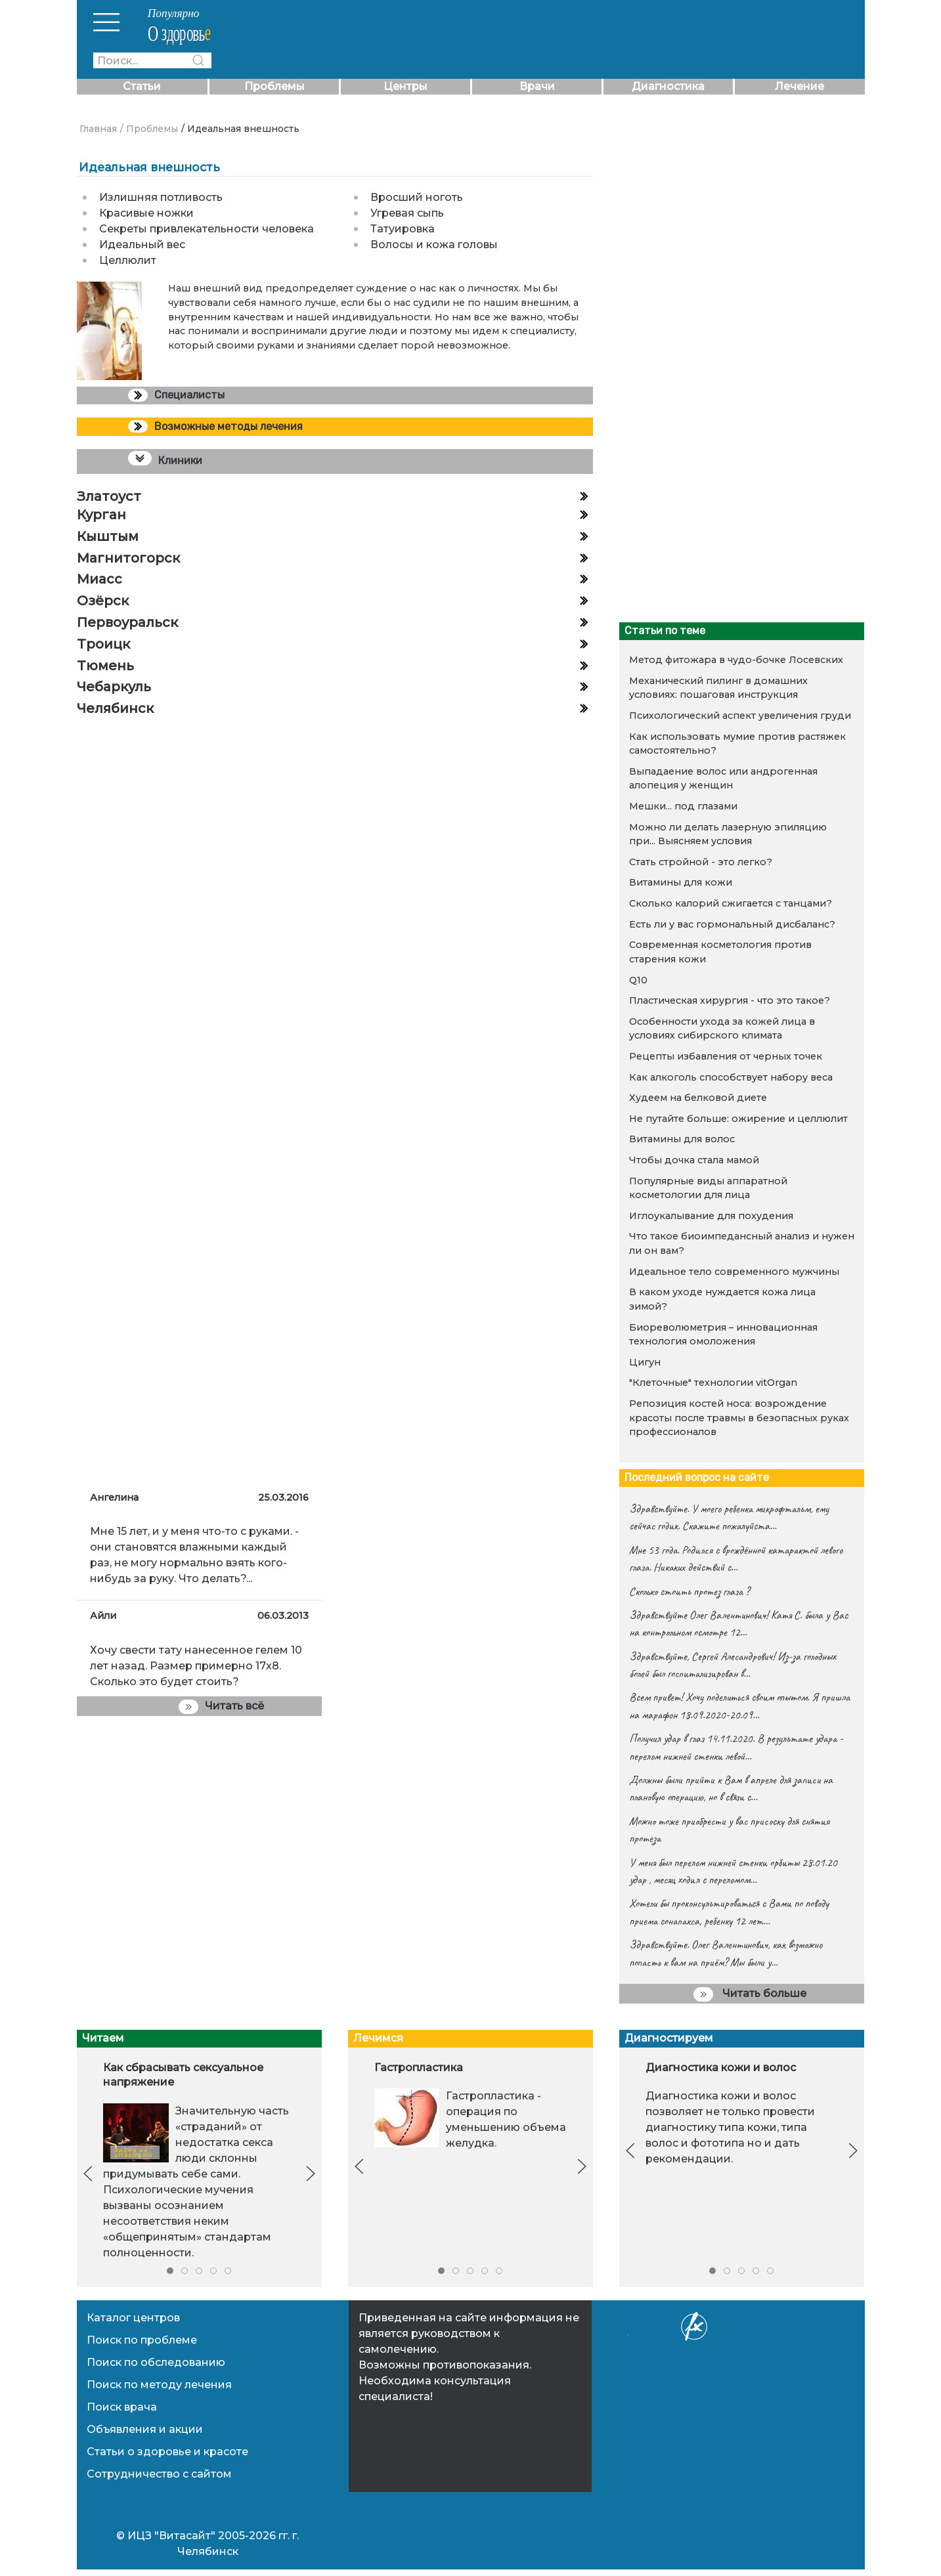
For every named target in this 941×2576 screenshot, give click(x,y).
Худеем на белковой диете (698, 1098)
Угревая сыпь (407, 213)
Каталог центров (133, 2317)
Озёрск (103, 601)
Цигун (645, 1362)
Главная (98, 129)
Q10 (638, 980)
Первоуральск (127, 622)
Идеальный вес (142, 244)
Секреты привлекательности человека (206, 229)
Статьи (142, 86)
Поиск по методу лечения (159, 2384)
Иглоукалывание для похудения (711, 1216)
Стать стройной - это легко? (700, 862)
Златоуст (109, 496)
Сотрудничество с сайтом (159, 2474)
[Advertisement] (734, 517)
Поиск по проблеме (142, 2340)
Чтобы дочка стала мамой (694, 1160)
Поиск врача (122, 2407)
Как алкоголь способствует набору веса (731, 1077)
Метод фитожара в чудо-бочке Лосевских (736, 660)
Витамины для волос (682, 1139)
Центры (405, 86)
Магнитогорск (128, 558)
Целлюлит (127, 260)
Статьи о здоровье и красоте (167, 2451)
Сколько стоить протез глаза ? (689, 1591)
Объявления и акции (145, 2429)
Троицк (103, 644)
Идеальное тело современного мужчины (734, 1271)
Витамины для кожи (680, 882)
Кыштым (108, 536)
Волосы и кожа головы (434, 244)
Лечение (799, 86)
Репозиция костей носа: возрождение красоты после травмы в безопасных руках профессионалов (739, 1418)
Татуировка (402, 229)
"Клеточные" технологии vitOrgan (713, 1382)
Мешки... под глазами (683, 806)
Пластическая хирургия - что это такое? (729, 1000)
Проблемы (274, 86)
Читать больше (749, 1994)
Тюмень (105, 666)
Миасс (99, 579)
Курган (101, 515)
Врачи (537, 86)
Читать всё (221, 1707)
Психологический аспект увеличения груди (740, 715)
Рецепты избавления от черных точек (725, 1056)
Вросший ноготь (416, 197)
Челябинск (115, 708)
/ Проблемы (149, 129)
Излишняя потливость (161, 197)
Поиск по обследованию (156, 2362)
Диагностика (668, 86)
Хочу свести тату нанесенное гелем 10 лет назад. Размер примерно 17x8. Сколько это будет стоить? (196, 1666)
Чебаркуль (114, 687)
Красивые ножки (146, 213)
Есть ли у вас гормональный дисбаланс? (732, 924)
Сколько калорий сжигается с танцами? (730, 903)
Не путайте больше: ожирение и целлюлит (738, 1119)
